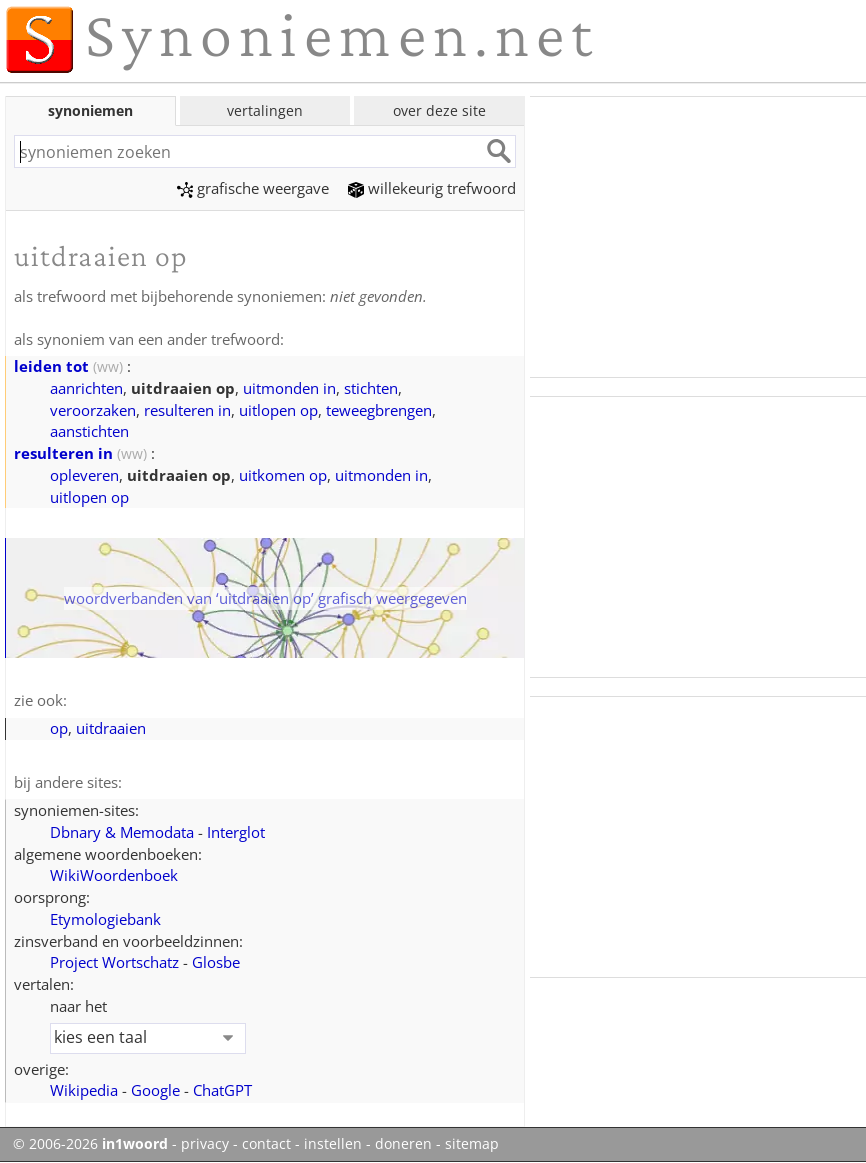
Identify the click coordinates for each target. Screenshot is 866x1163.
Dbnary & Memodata (122, 832)
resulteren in (187, 410)
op (59, 728)
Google (155, 1090)
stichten (371, 388)
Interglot (236, 832)
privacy (205, 1144)
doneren (403, 1144)
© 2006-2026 (90, 1144)
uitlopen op (278, 410)
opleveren (84, 475)
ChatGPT (222, 1090)
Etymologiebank (105, 919)
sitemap (472, 1144)
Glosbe (216, 962)
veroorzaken (93, 410)
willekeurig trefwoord (432, 188)
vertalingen (265, 110)
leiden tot (51, 366)
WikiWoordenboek (114, 875)
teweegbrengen (379, 410)
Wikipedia (84, 1090)
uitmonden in (289, 388)
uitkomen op (283, 475)
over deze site (439, 110)
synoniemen (90, 110)
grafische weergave (253, 188)
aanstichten (89, 431)
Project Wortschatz (114, 962)
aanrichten (86, 388)
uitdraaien (111, 728)
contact (266, 1144)
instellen (333, 1144)
